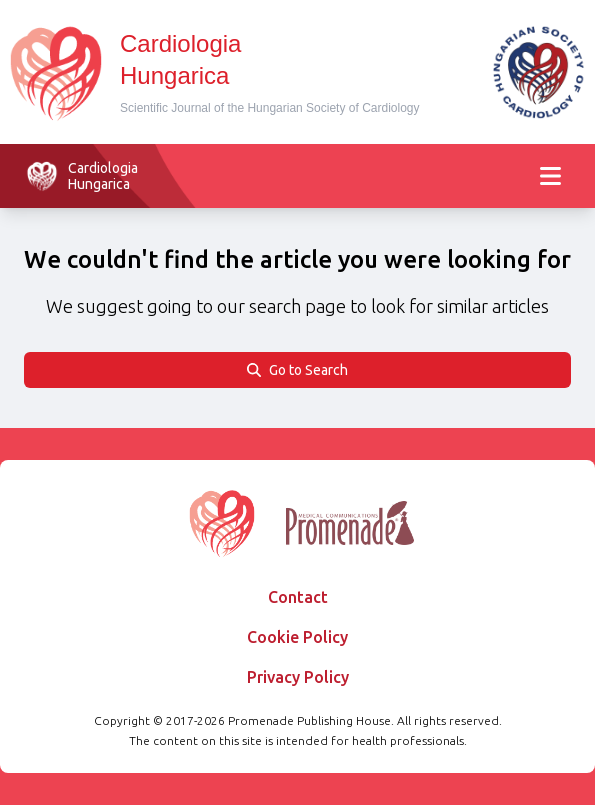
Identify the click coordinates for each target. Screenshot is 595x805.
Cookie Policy (297, 637)
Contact (298, 597)
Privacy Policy (298, 677)
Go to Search (297, 370)
